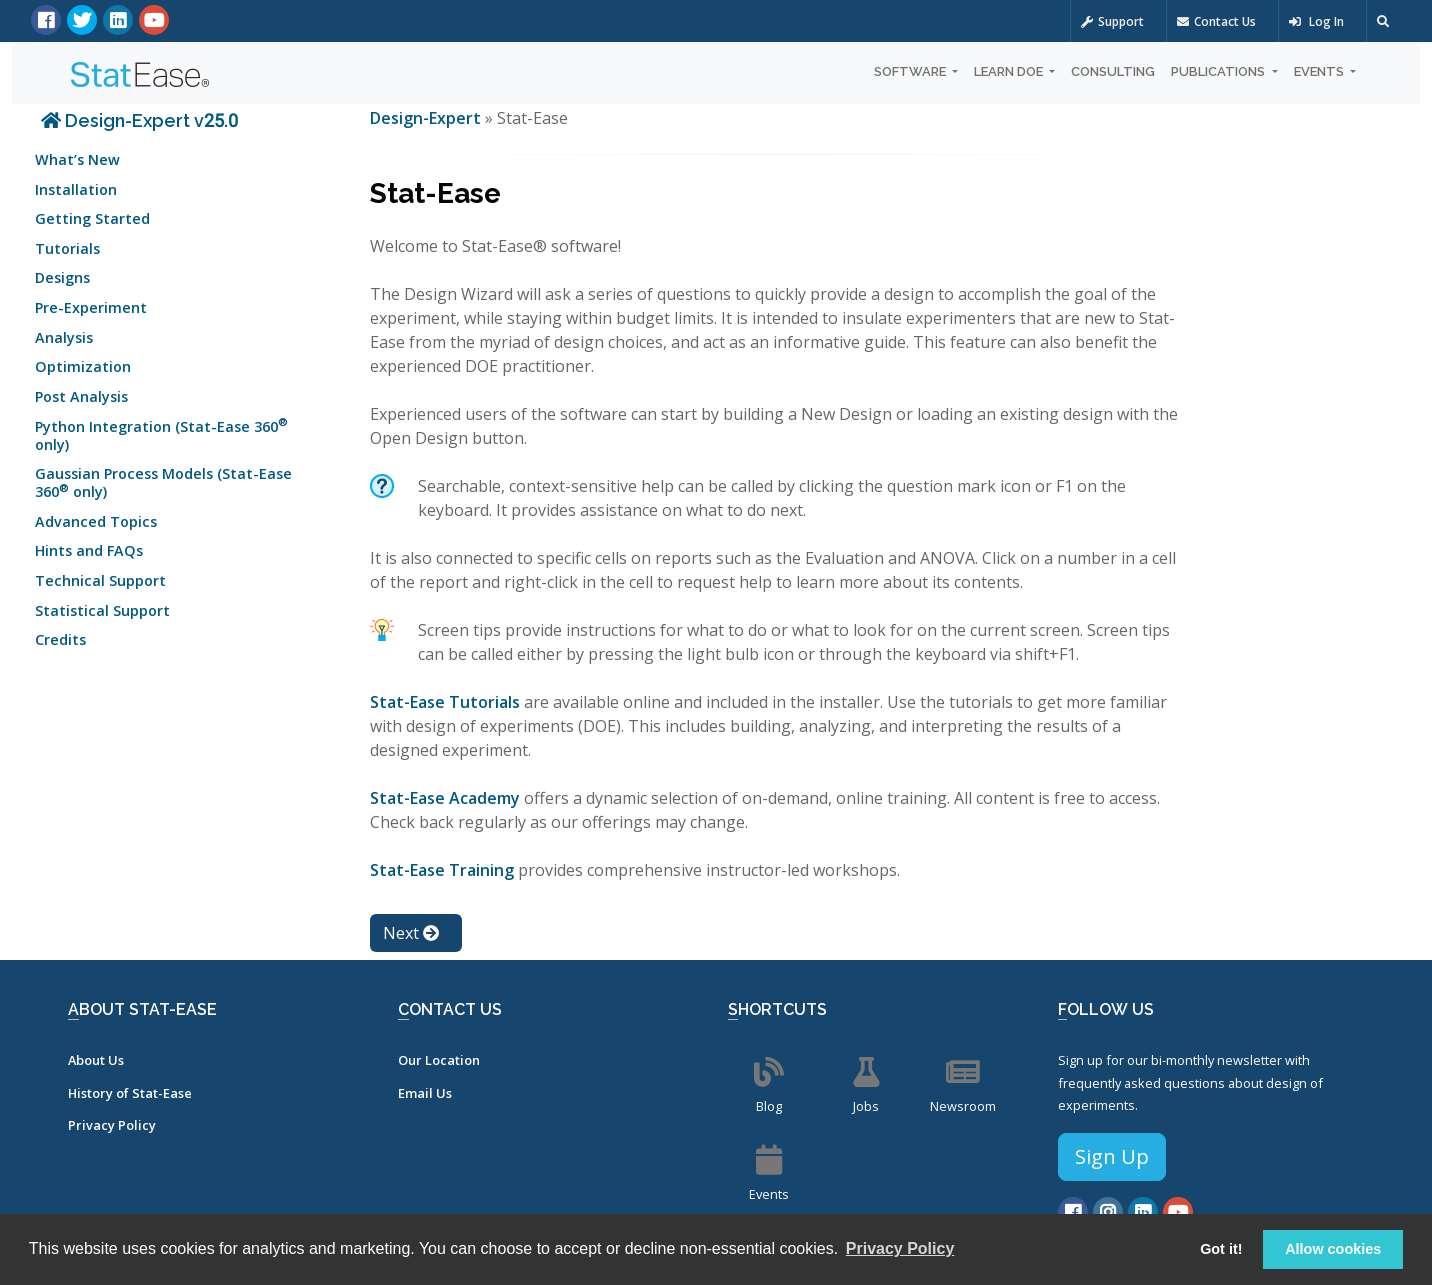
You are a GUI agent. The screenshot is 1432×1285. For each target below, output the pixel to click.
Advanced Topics (96, 521)
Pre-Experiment (91, 307)
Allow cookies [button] (1333, 1249)
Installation (76, 189)
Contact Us (1216, 21)
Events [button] (1320, 71)
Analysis (64, 337)
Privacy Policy (112, 1125)
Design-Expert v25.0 (139, 120)
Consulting (1113, 71)
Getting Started (92, 218)
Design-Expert (427, 118)
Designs (62, 277)
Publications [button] (1219, 71)
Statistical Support (102, 610)
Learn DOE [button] (1010, 71)
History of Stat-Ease (130, 1093)
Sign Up (1112, 1156)
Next (411, 933)
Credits (60, 639)
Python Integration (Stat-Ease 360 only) (161, 433)
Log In (1316, 21)
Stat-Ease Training (442, 870)
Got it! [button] (1221, 1249)
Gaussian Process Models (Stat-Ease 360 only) (163, 482)
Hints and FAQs (89, 550)
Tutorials (67, 248)
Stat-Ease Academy (445, 798)
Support (1112, 21)
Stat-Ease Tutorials (445, 702)
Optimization (83, 366)
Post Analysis (81, 396)
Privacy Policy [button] (900, 1248)
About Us (96, 1060)
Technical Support (100, 580)
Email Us (425, 1093)
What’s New (77, 159)
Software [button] (911, 71)
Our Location (439, 1060)
